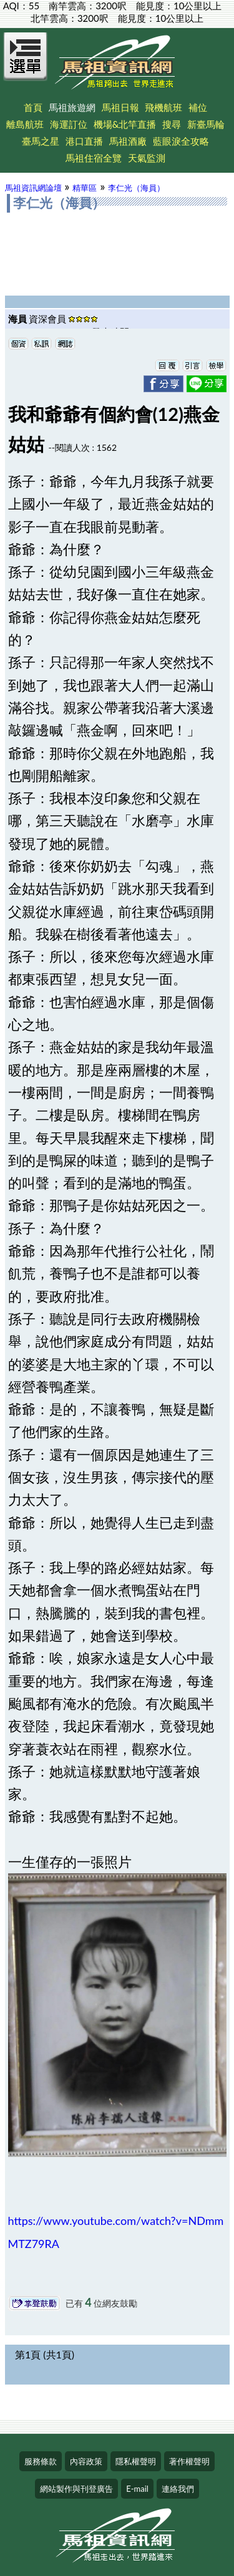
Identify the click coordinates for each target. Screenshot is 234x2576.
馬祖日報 (120, 107)
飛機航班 (163, 107)
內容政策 (86, 2461)
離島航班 (25, 124)
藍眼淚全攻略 (181, 141)
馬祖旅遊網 (72, 107)
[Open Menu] (25, 63)
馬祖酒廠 (128, 141)
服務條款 (40, 2461)
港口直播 (84, 141)
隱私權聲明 (135, 2461)
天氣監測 (146, 157)
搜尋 (171, 124)
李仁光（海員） (136, 188)
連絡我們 (178, 2489)
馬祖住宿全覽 (94, 157)
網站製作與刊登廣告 (76, 2489)
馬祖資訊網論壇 (33, 188)
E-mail (137, 2489)
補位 (197, 107)
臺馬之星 (40, 141)
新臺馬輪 (206, 124)
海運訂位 (68, 124)
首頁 (33, 107)
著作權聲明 (189, 2461)
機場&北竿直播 (125, 124)
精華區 (84, 188)
